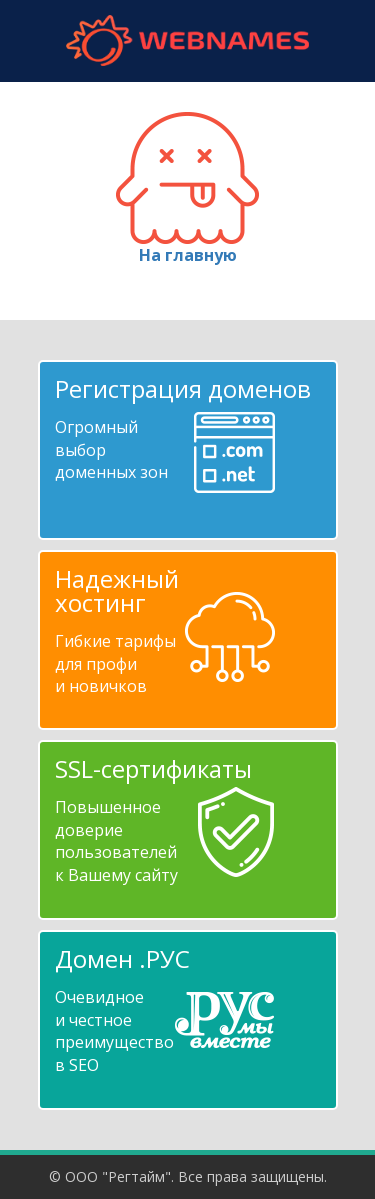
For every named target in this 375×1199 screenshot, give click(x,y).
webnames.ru (188, 40)
